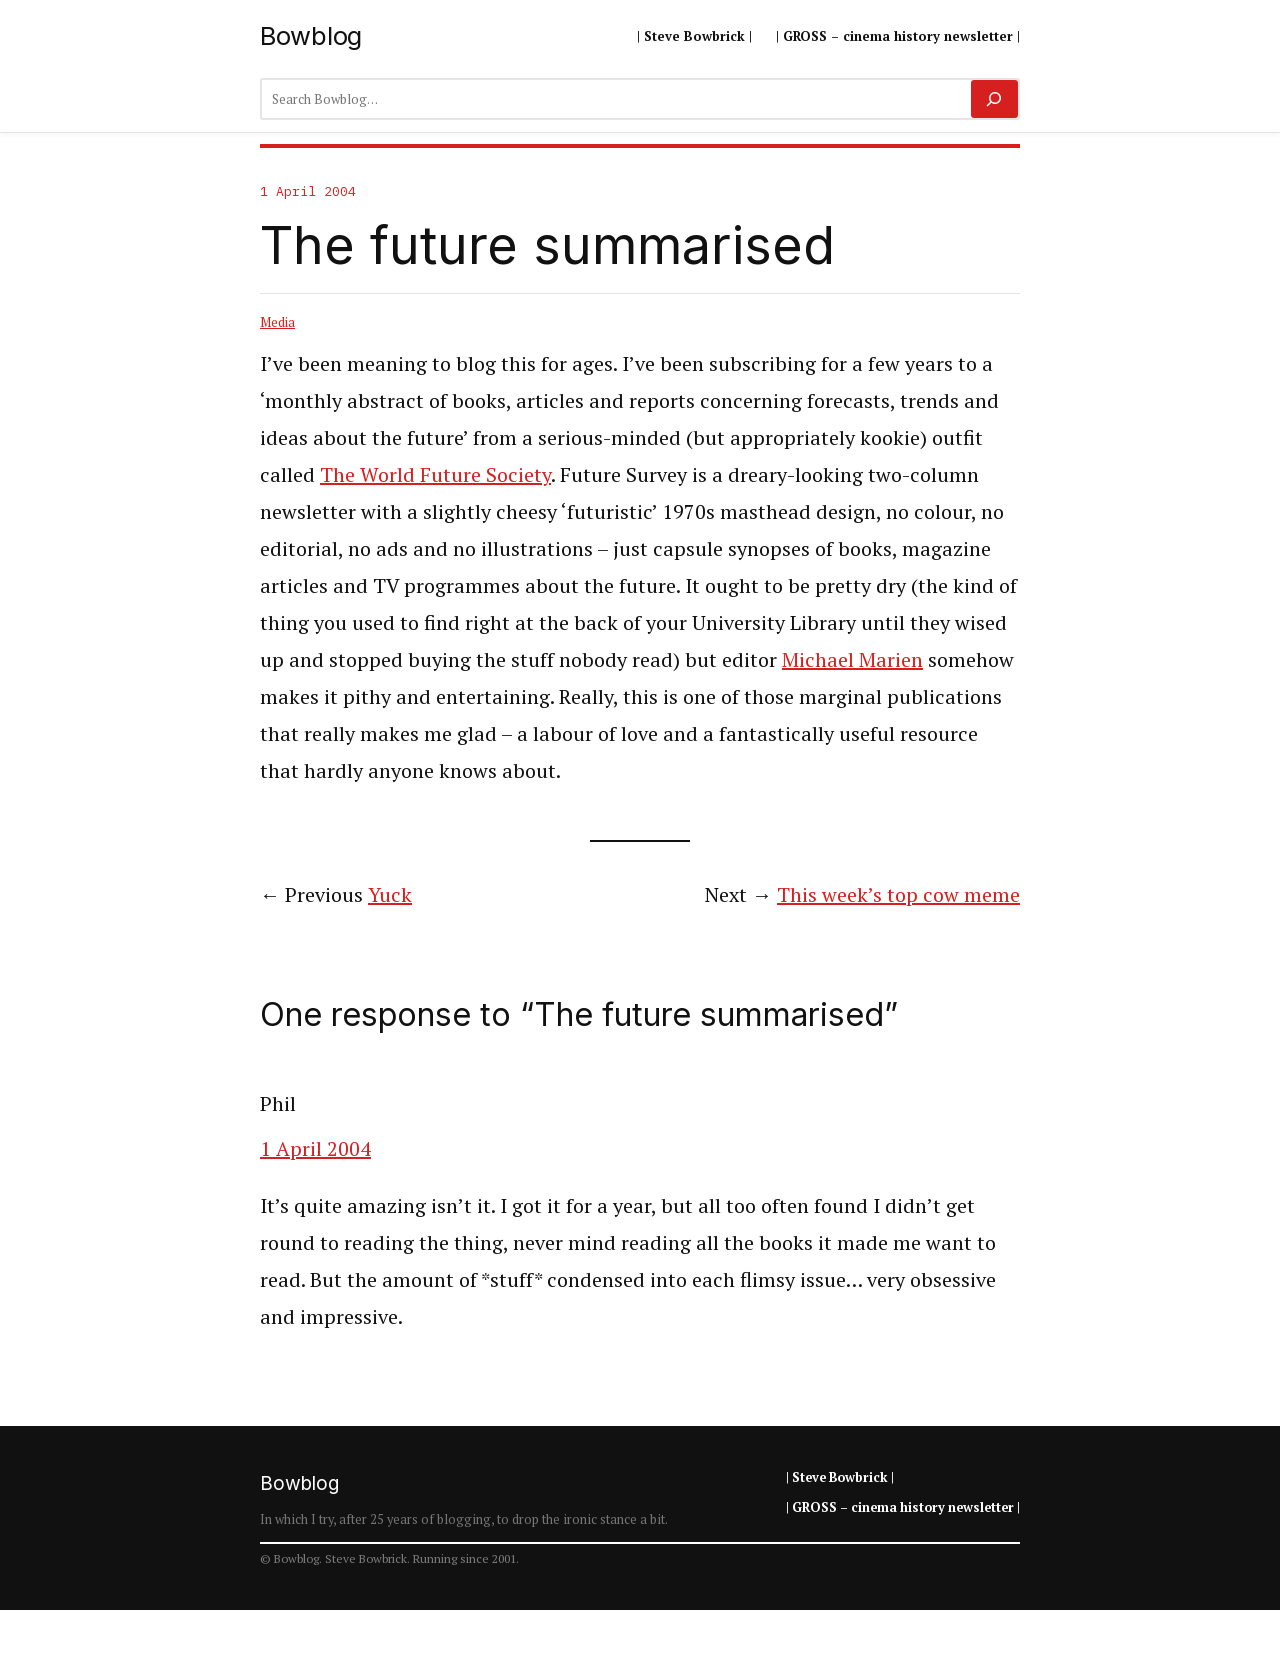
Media (277, 322)
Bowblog (311, 35)
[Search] (994, 99)
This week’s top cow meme (898, 894)
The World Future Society (435, 474)
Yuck (390, 894)
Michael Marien (852, 659)
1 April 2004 (315, 1148)
